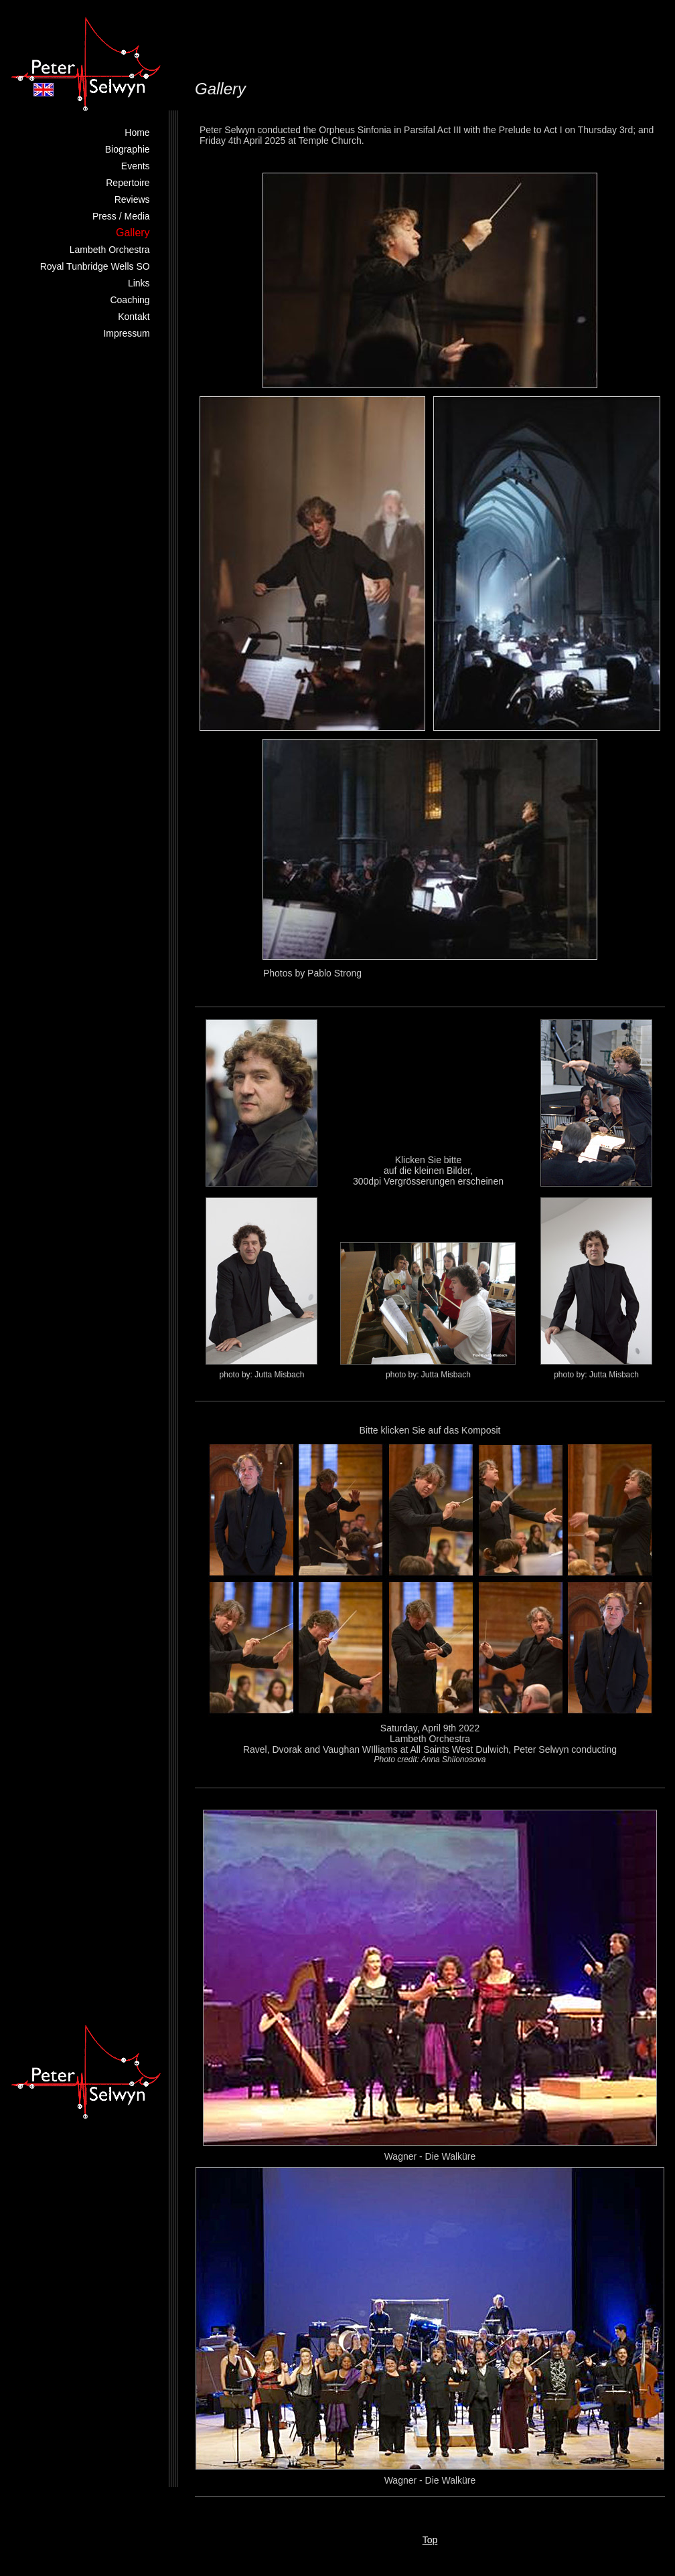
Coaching (129, 299)
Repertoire (127, 182)
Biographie (127, 149)
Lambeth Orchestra (110, 249)
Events (135, 166)
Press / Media (121, 216)
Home (137, 132)
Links (139, 283)
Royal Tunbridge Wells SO (95, 266)
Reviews (132, 199)
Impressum (126, 333)
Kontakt (133, 316)
